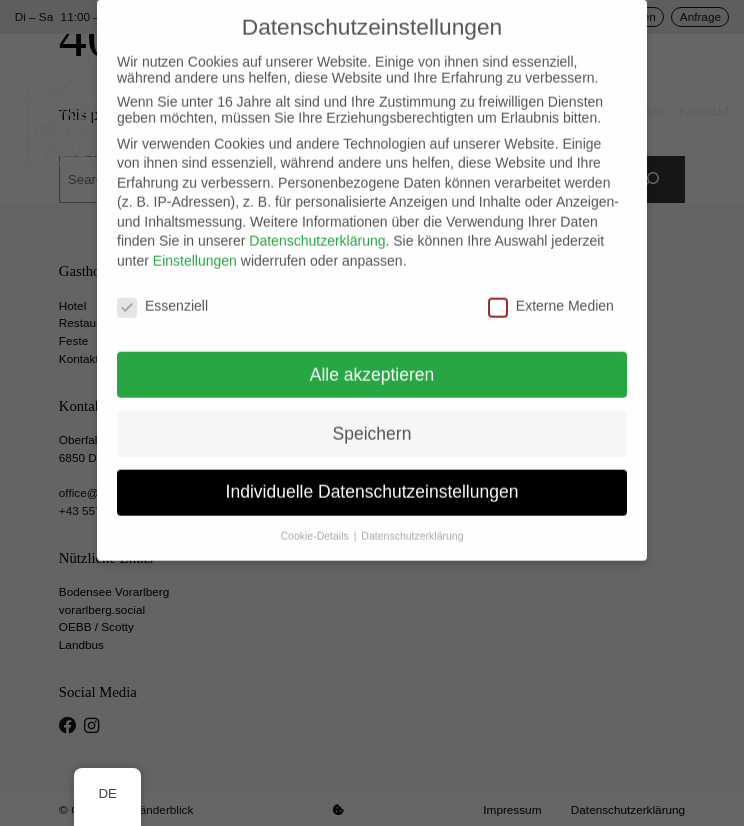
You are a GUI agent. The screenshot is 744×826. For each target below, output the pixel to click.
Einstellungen (195, 247)
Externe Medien (551, 292)
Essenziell (162, 292)
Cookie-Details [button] (316, 523)
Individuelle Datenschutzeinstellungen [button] (372, 479)
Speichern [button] (372, 420)
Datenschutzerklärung (317, 228)
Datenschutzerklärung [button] (412, 523)
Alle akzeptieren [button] (372, 361)
